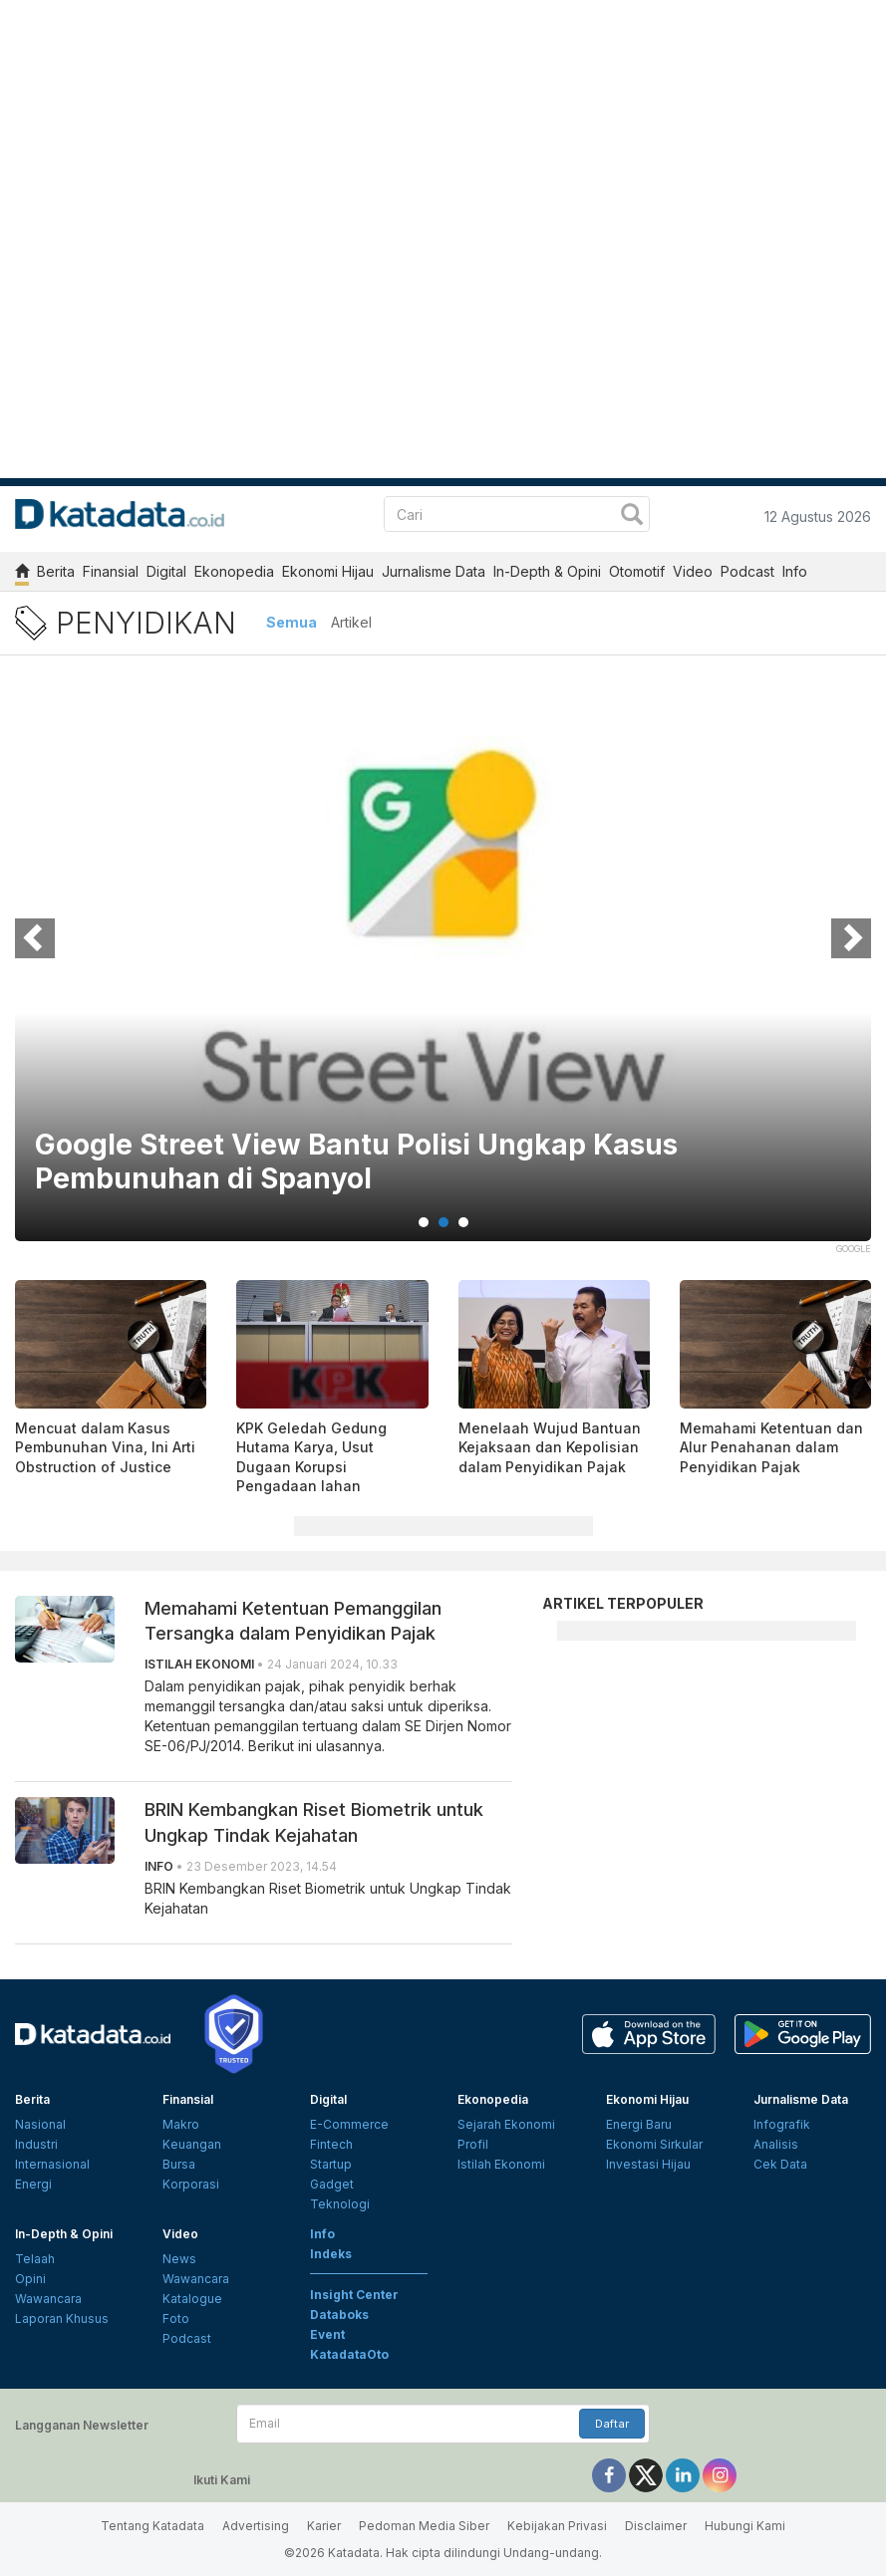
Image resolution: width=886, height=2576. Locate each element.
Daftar (612, 2424)
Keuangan (191, 2144)
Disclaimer (656, 2525)
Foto (175, 2318)
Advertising (255, 2525)
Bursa (178, 2164)
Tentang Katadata (152, 2525)
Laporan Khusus (62, 2318)
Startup (331, 2164)
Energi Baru (639, 2124)
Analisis (775, 2144)
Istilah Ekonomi (501, 2164)
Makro (180, 2124)
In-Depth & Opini (547, 571)
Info (794, 571)
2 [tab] (443, 1222)
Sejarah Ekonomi (506, 2124)
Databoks (339, 2314)
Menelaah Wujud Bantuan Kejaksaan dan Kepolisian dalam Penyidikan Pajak (549, 1447)
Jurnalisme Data (433, 571)
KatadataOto (349, 2354)
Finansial (111, 571)
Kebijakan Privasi (557, 2525)
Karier (324, 2525)
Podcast (747, 571)
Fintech (331, 2144)
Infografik (781, 2124)
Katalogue (192, 2298)
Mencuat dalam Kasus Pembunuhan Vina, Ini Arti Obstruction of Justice (105, 1447)
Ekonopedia (234, 571)
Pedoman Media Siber (424, 2525)
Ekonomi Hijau (328, 571)
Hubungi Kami (745, 2525)
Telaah (35, 2258)
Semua (291, 622)
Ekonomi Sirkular (654, 2144)
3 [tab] (463, 1222)
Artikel (351, 622)
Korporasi (190, 2184)
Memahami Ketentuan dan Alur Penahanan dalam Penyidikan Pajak (771, 1447)
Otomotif (637, 571)
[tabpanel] (443, 968)
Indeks (331, 2253)
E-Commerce (349, 2124)
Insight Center (354, 2294)
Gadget (332, 2184)
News (179, 2258)
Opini (30, 2278)
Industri (36, 2144)
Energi (33, 2184)
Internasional (52, 2164)
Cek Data (780, 2164)
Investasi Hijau (648, 2164)
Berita (56, 571)
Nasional (40, 2124)
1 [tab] (424, 1222)
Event (327, 2334)
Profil (472, 2144)
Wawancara (48, 2298)
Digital (166, 571)
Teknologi (340, 2203)
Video (693, 571)
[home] (22, 574)
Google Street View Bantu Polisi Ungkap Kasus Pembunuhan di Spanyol (356, 1162)
